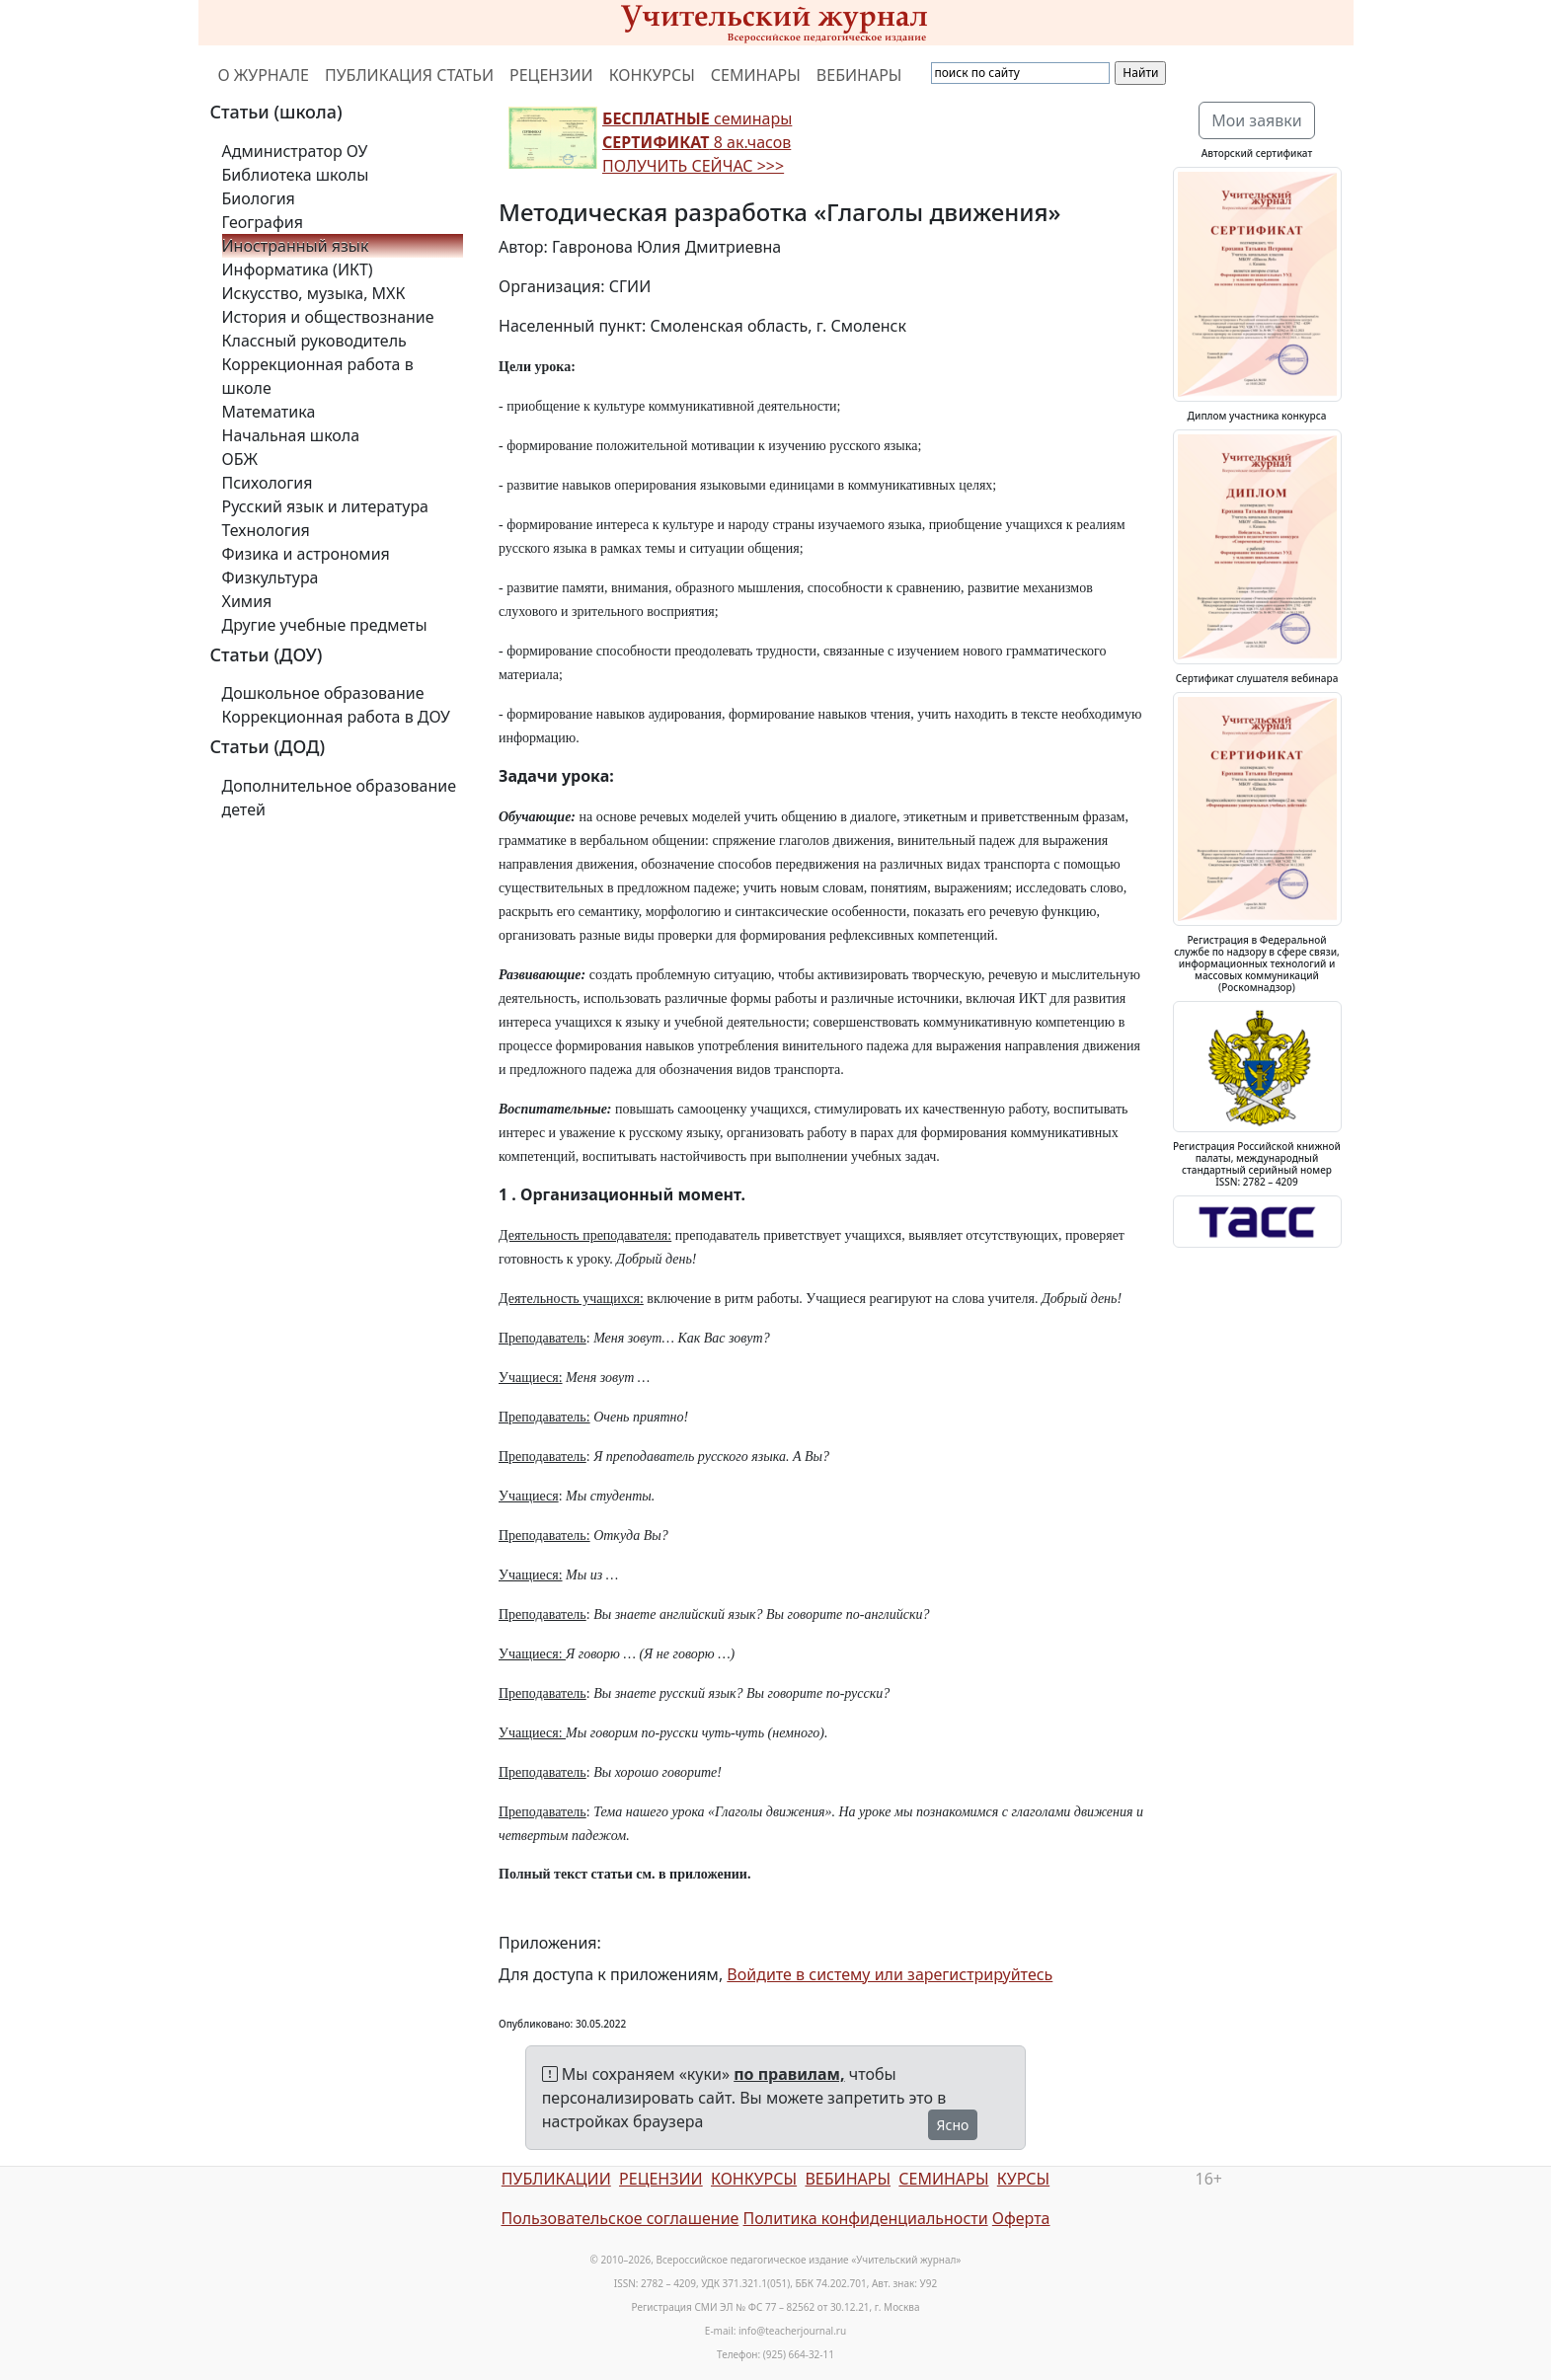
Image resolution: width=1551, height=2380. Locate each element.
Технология (266, 530)
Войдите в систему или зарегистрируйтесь (889, 1974)
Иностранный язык (295, 246)
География (262, 222)
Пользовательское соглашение (619, 2218)
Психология (267, 483)
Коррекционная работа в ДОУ (336, 717)
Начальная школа (291, 435)
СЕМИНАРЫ (756, 75)
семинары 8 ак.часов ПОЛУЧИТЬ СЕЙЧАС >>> (697, 142)
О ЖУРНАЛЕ (264, 75)
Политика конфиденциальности (865, 2218)
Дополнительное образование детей (339, 797)
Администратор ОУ (295, 151)
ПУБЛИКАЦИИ (556, 2178)
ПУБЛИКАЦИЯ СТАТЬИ (409, 75)
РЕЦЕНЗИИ (551, 75)
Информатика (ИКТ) (297, 269)
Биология (258, 198)
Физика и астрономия (306, 554)
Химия (247, 601)
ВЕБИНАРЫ (859, 75)
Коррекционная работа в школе (318, 376)
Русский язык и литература (325, 506)
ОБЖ (240, 459)
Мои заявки (1256, 120)
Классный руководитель (314, 340)
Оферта (1021, 2218)
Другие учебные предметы (324, 625)
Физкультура (270, 577)
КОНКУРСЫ (652, 75)
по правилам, (789, 2074)
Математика (269, 411)
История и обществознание (328, 317)
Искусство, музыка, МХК (314, 293)
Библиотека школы (295, 175)
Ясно (953, 2124)
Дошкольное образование (323, 693)
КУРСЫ (1023, 2178)
